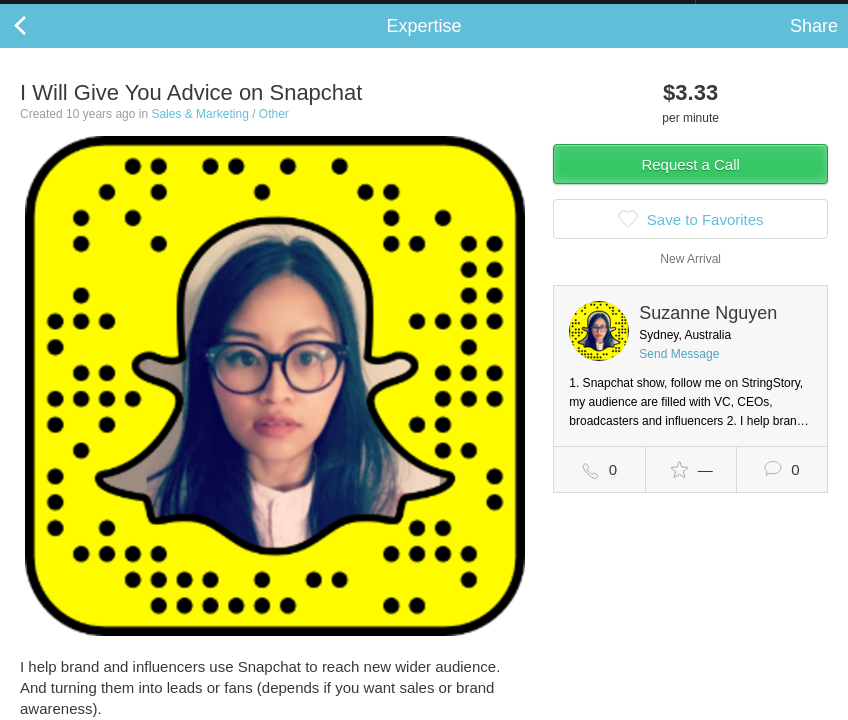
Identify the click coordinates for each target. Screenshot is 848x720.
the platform (109, 11)
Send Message (679, 374)
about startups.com (766, 13)
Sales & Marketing (199, 134)
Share (814, 46)
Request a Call (690, 184)
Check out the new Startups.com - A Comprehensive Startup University (478, 13)
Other (274, 134)
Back (40, 46)
